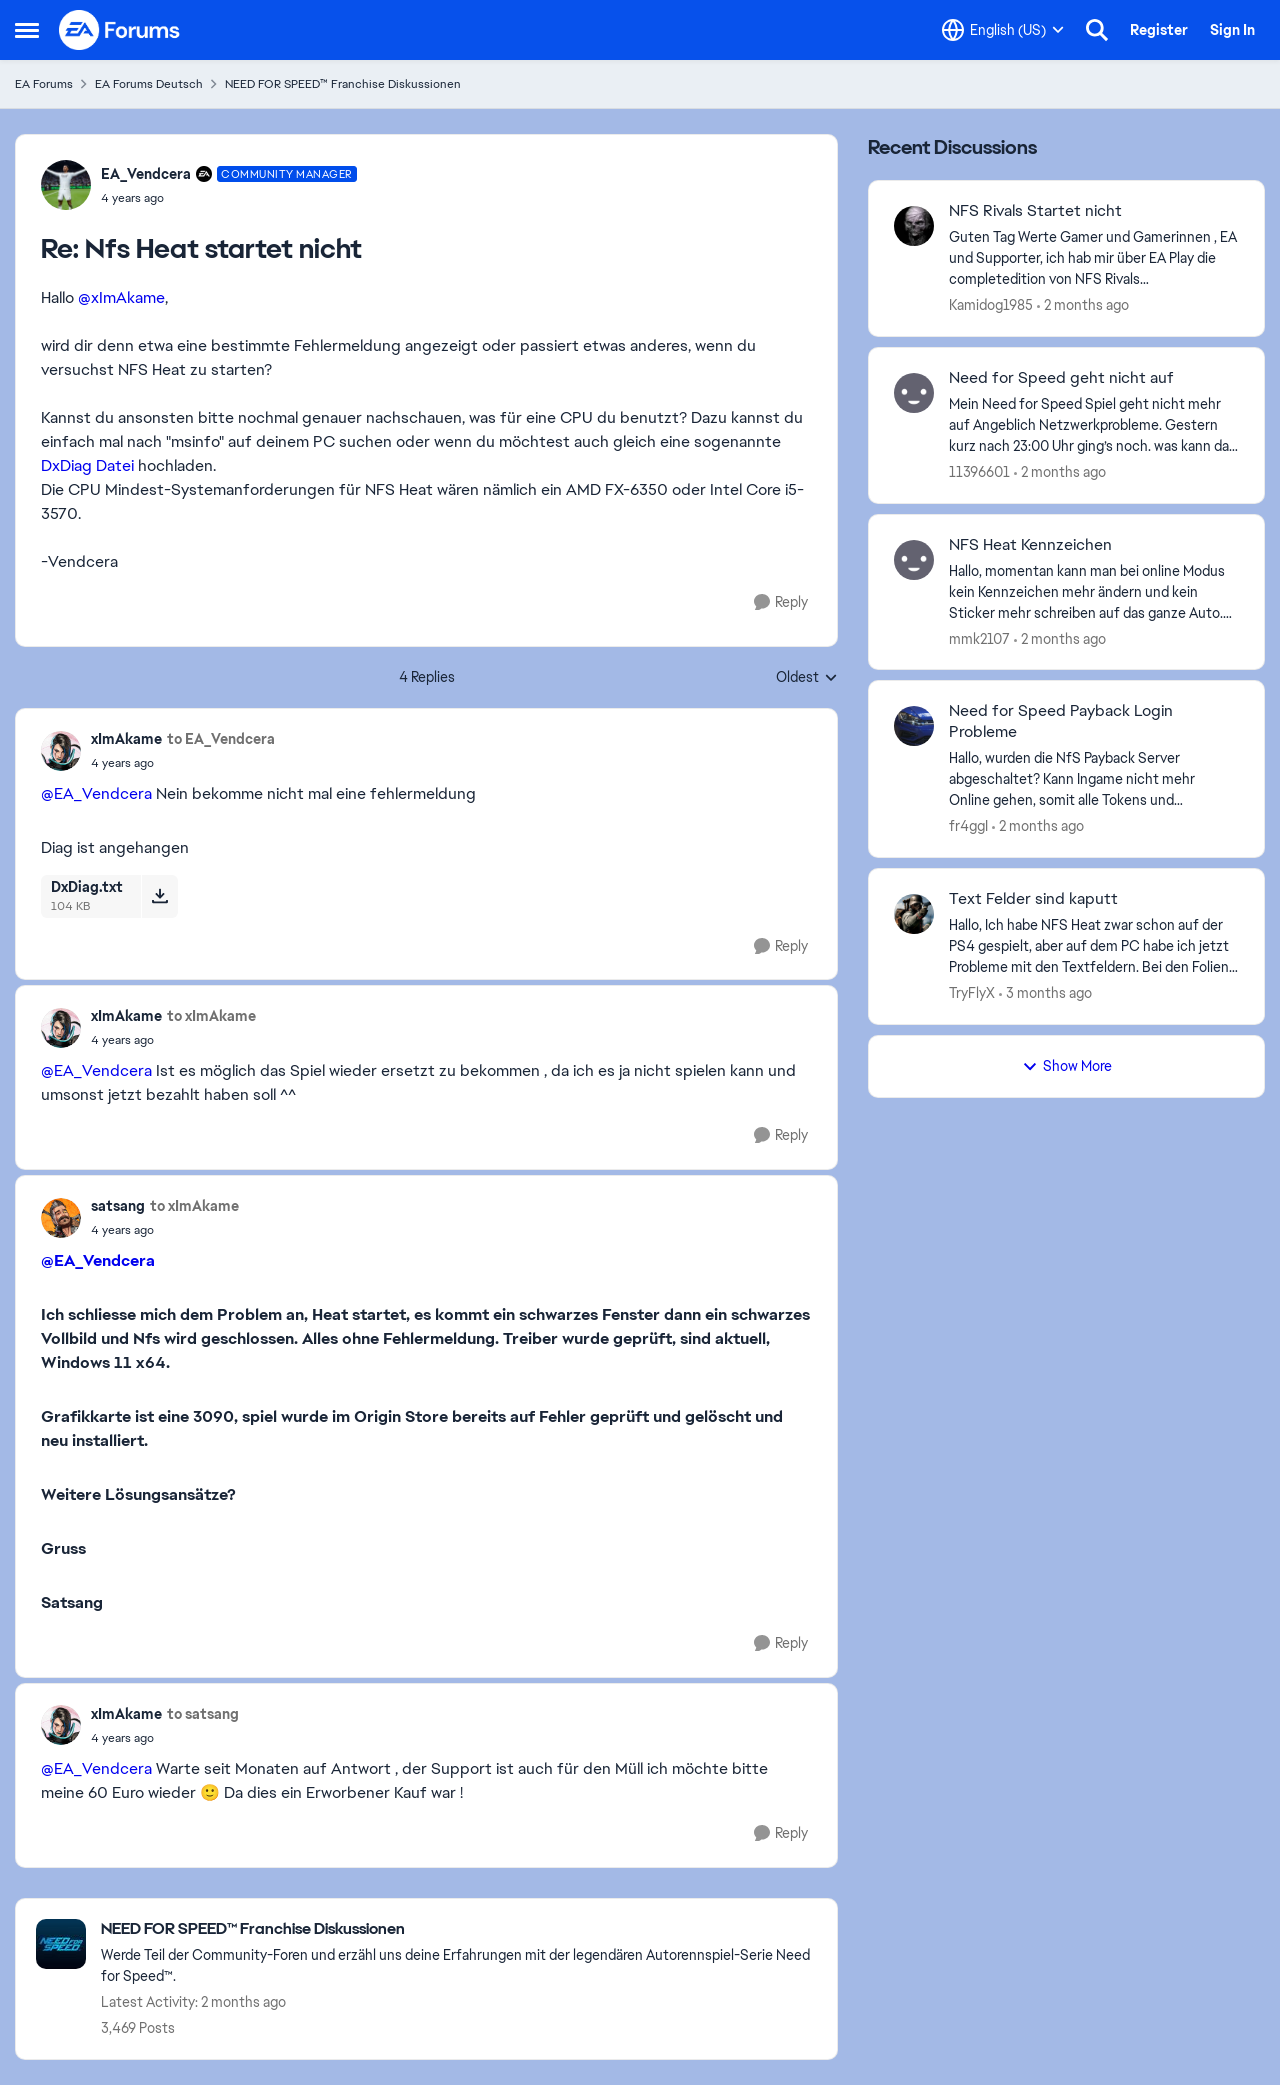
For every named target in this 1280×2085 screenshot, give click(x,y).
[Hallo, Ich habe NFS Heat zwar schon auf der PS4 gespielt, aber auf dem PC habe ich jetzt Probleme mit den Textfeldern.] (1094, 946)
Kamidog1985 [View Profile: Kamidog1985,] (991, 305)
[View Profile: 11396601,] (914, 393)
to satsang (203, 1714)
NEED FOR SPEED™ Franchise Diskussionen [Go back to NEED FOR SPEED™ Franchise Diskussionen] (343, 84)
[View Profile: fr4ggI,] (914, 726)
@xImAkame (121, 297)
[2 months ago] (1083, 305)
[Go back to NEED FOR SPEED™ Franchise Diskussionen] (459, 1929)
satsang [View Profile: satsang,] (118, 1206)
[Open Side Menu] (27, 30)
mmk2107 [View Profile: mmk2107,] (979, 638)
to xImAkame (211, 1016)
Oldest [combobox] (807, 678)
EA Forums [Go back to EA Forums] (44, 84)
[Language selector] (1003, 30)
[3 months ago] (1045, 993)
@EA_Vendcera (96, 793)
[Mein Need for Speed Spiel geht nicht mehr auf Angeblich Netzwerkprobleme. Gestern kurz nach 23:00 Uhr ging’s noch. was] (1094, 425)
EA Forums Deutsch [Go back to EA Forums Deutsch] (149, 84)
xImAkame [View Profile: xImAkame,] (126, 739)
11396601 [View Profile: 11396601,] (979, 472)
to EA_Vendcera (221, 739)
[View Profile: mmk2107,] (914, 560)
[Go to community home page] (120, 30)
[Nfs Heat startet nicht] (229, 198)
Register (1159, 30)
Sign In (1232, 30)
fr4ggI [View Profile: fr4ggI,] (968, 826)
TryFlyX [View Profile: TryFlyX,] (972, 993)
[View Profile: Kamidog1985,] (914, 226)
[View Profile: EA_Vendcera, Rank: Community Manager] (66, 185)
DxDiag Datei (87, 465)
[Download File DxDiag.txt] (159, 896)
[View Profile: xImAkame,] (61, 751)
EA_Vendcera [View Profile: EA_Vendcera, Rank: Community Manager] (146, 174)
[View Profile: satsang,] (61, 1218)
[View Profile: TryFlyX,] (914, 914)
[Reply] (781, 602)
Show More (1067, 1066)
